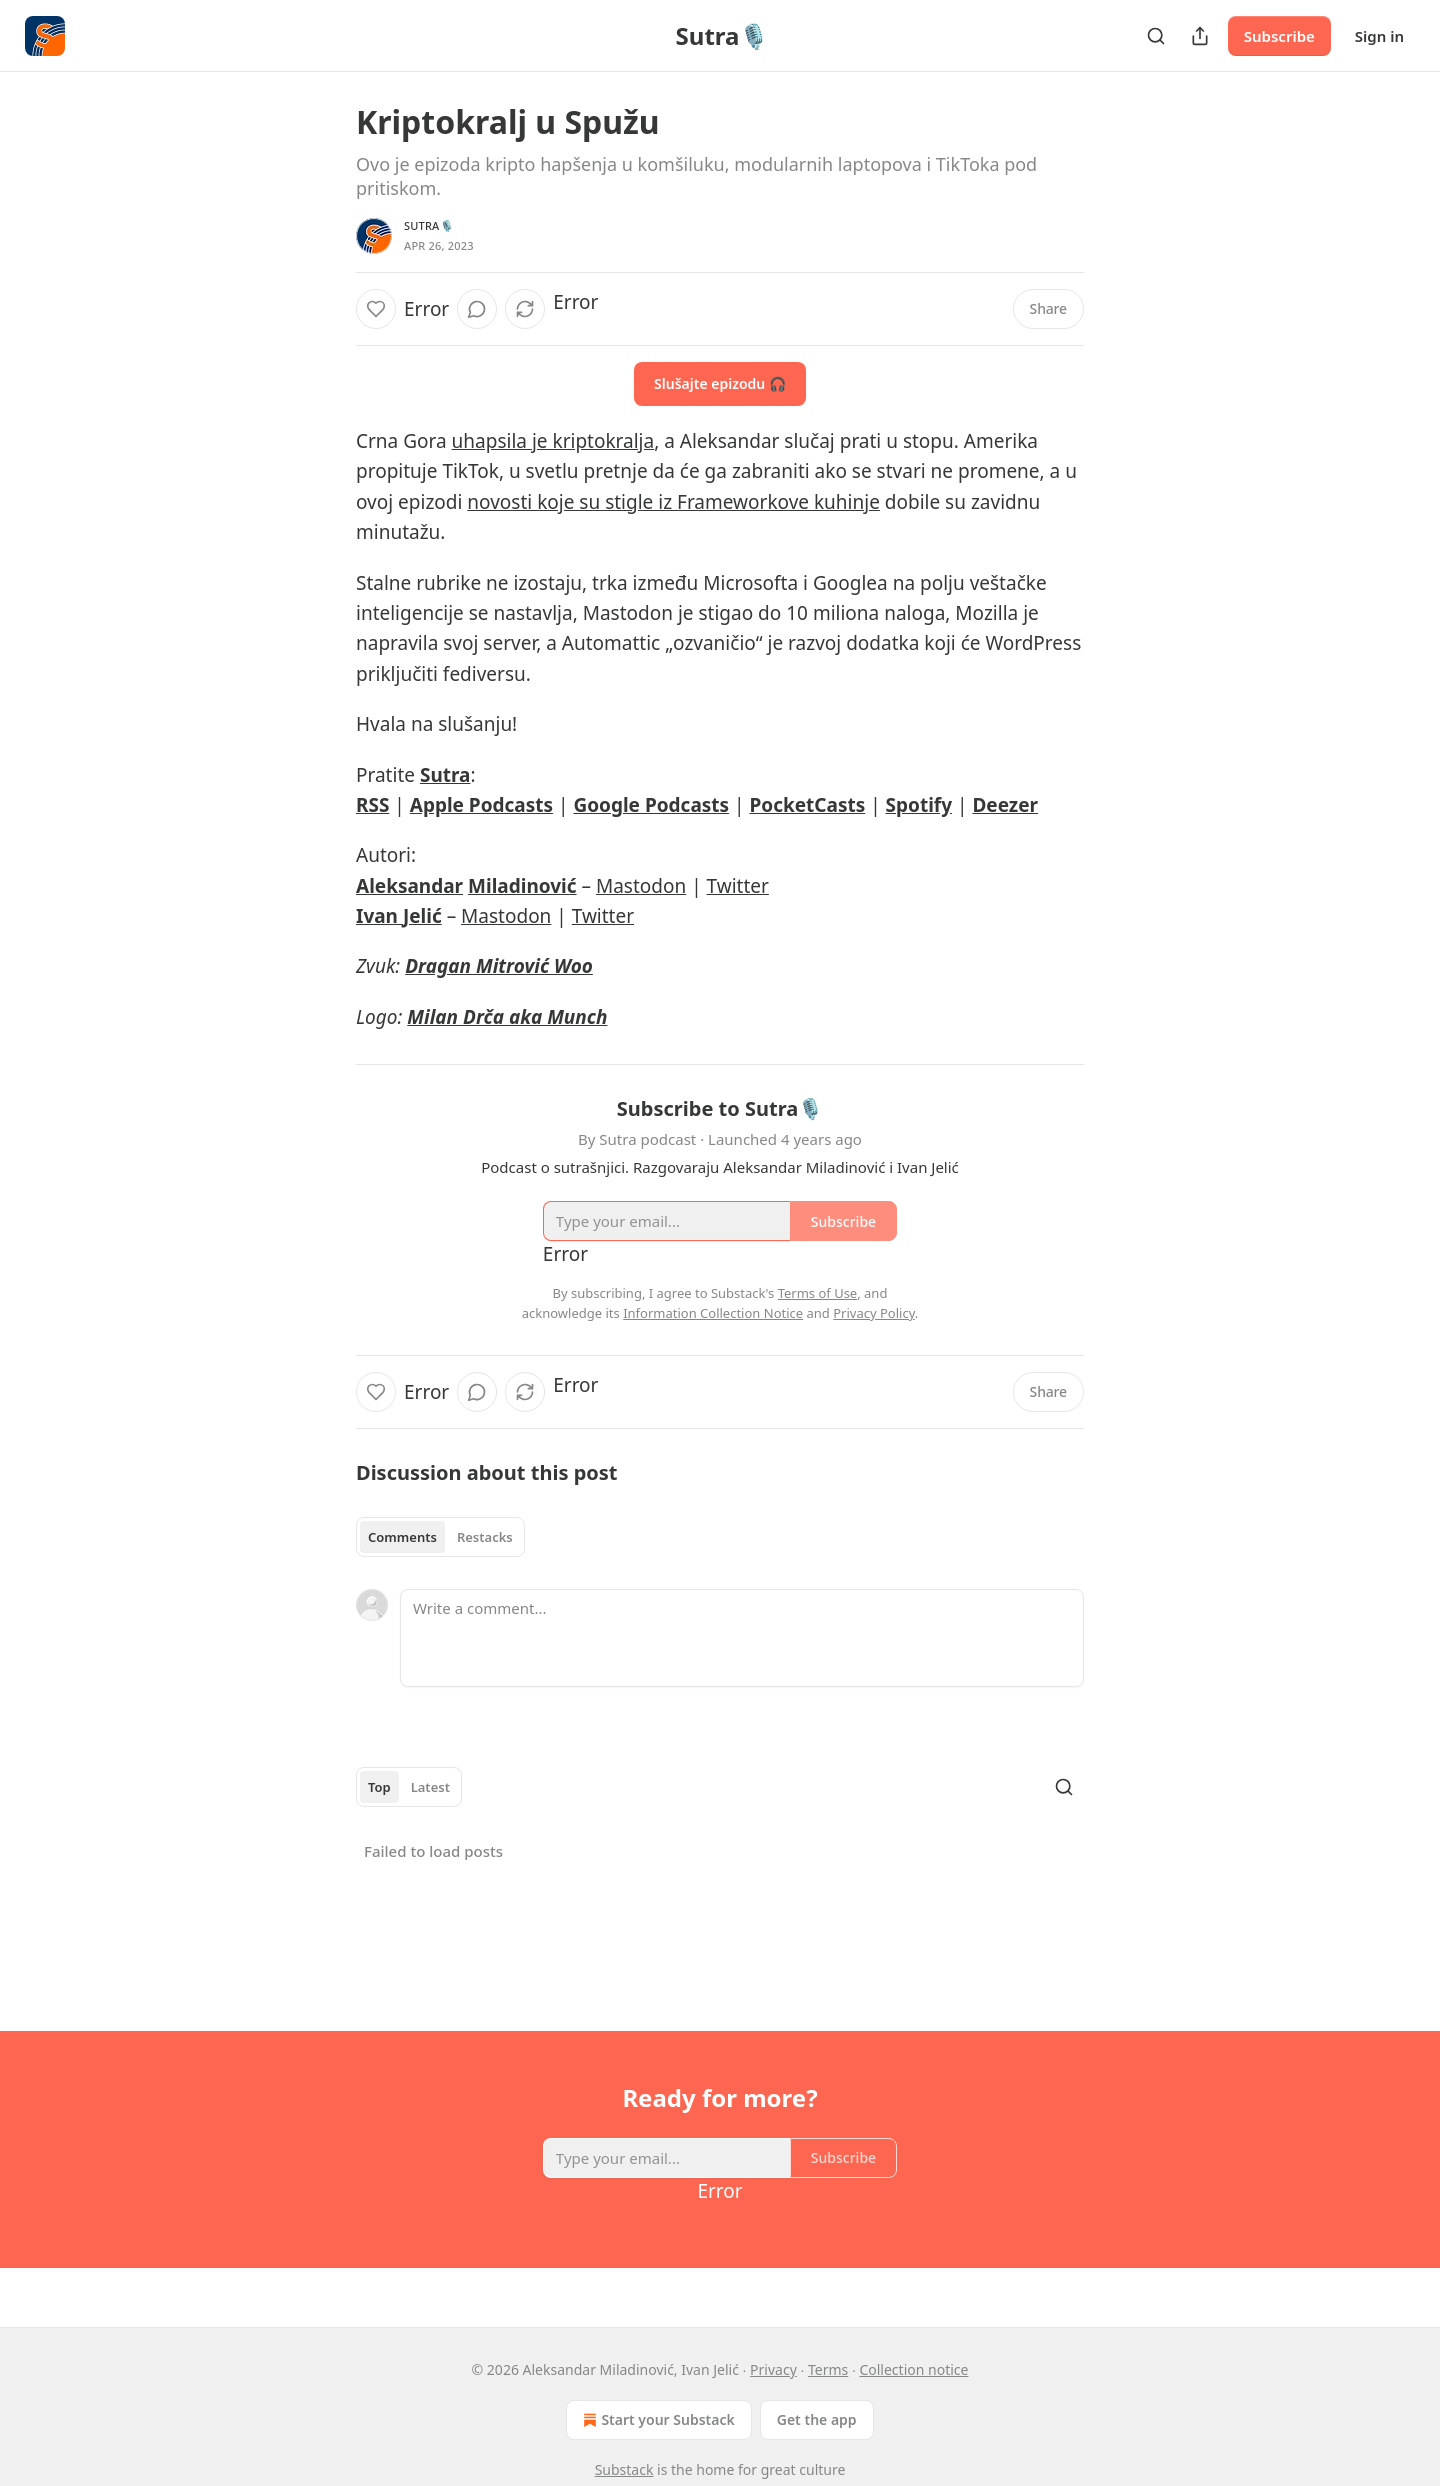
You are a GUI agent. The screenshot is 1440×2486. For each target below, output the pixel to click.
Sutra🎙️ (429, 225)
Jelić (422, 916)
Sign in (1379, 36)
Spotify (919, 805)
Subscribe (1279, 36)
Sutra (445, 775)
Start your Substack (656, 2420)
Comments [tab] (402, 1537)
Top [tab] (379, 1787)
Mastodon (641, 886)
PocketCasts (807, 805)
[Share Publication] (1200, 36)
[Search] (1156, 36)
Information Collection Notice (713, 1313)
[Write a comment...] (742, 1638)
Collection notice (913, 2369)
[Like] (376, 309)
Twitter (738, 886)
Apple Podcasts (481, 805)
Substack (624, 2469)
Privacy (773, 2369)
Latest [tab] (430, 1787)
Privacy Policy (874, 1313)
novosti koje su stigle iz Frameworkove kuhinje (673, 502)
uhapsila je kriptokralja (553, 441)
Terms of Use (818, 1293)
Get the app (817, 2419)
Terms (828, 2369)
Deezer (1005, 805)
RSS (372, 805)
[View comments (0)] (477, 309)
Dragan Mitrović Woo (499, 966)
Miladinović (522, 886)
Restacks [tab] (485, 1537)
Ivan (379, 916)
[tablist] (440, 1537)
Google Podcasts (651, 805)
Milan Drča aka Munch (507, 1017)
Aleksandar (409, 886)
